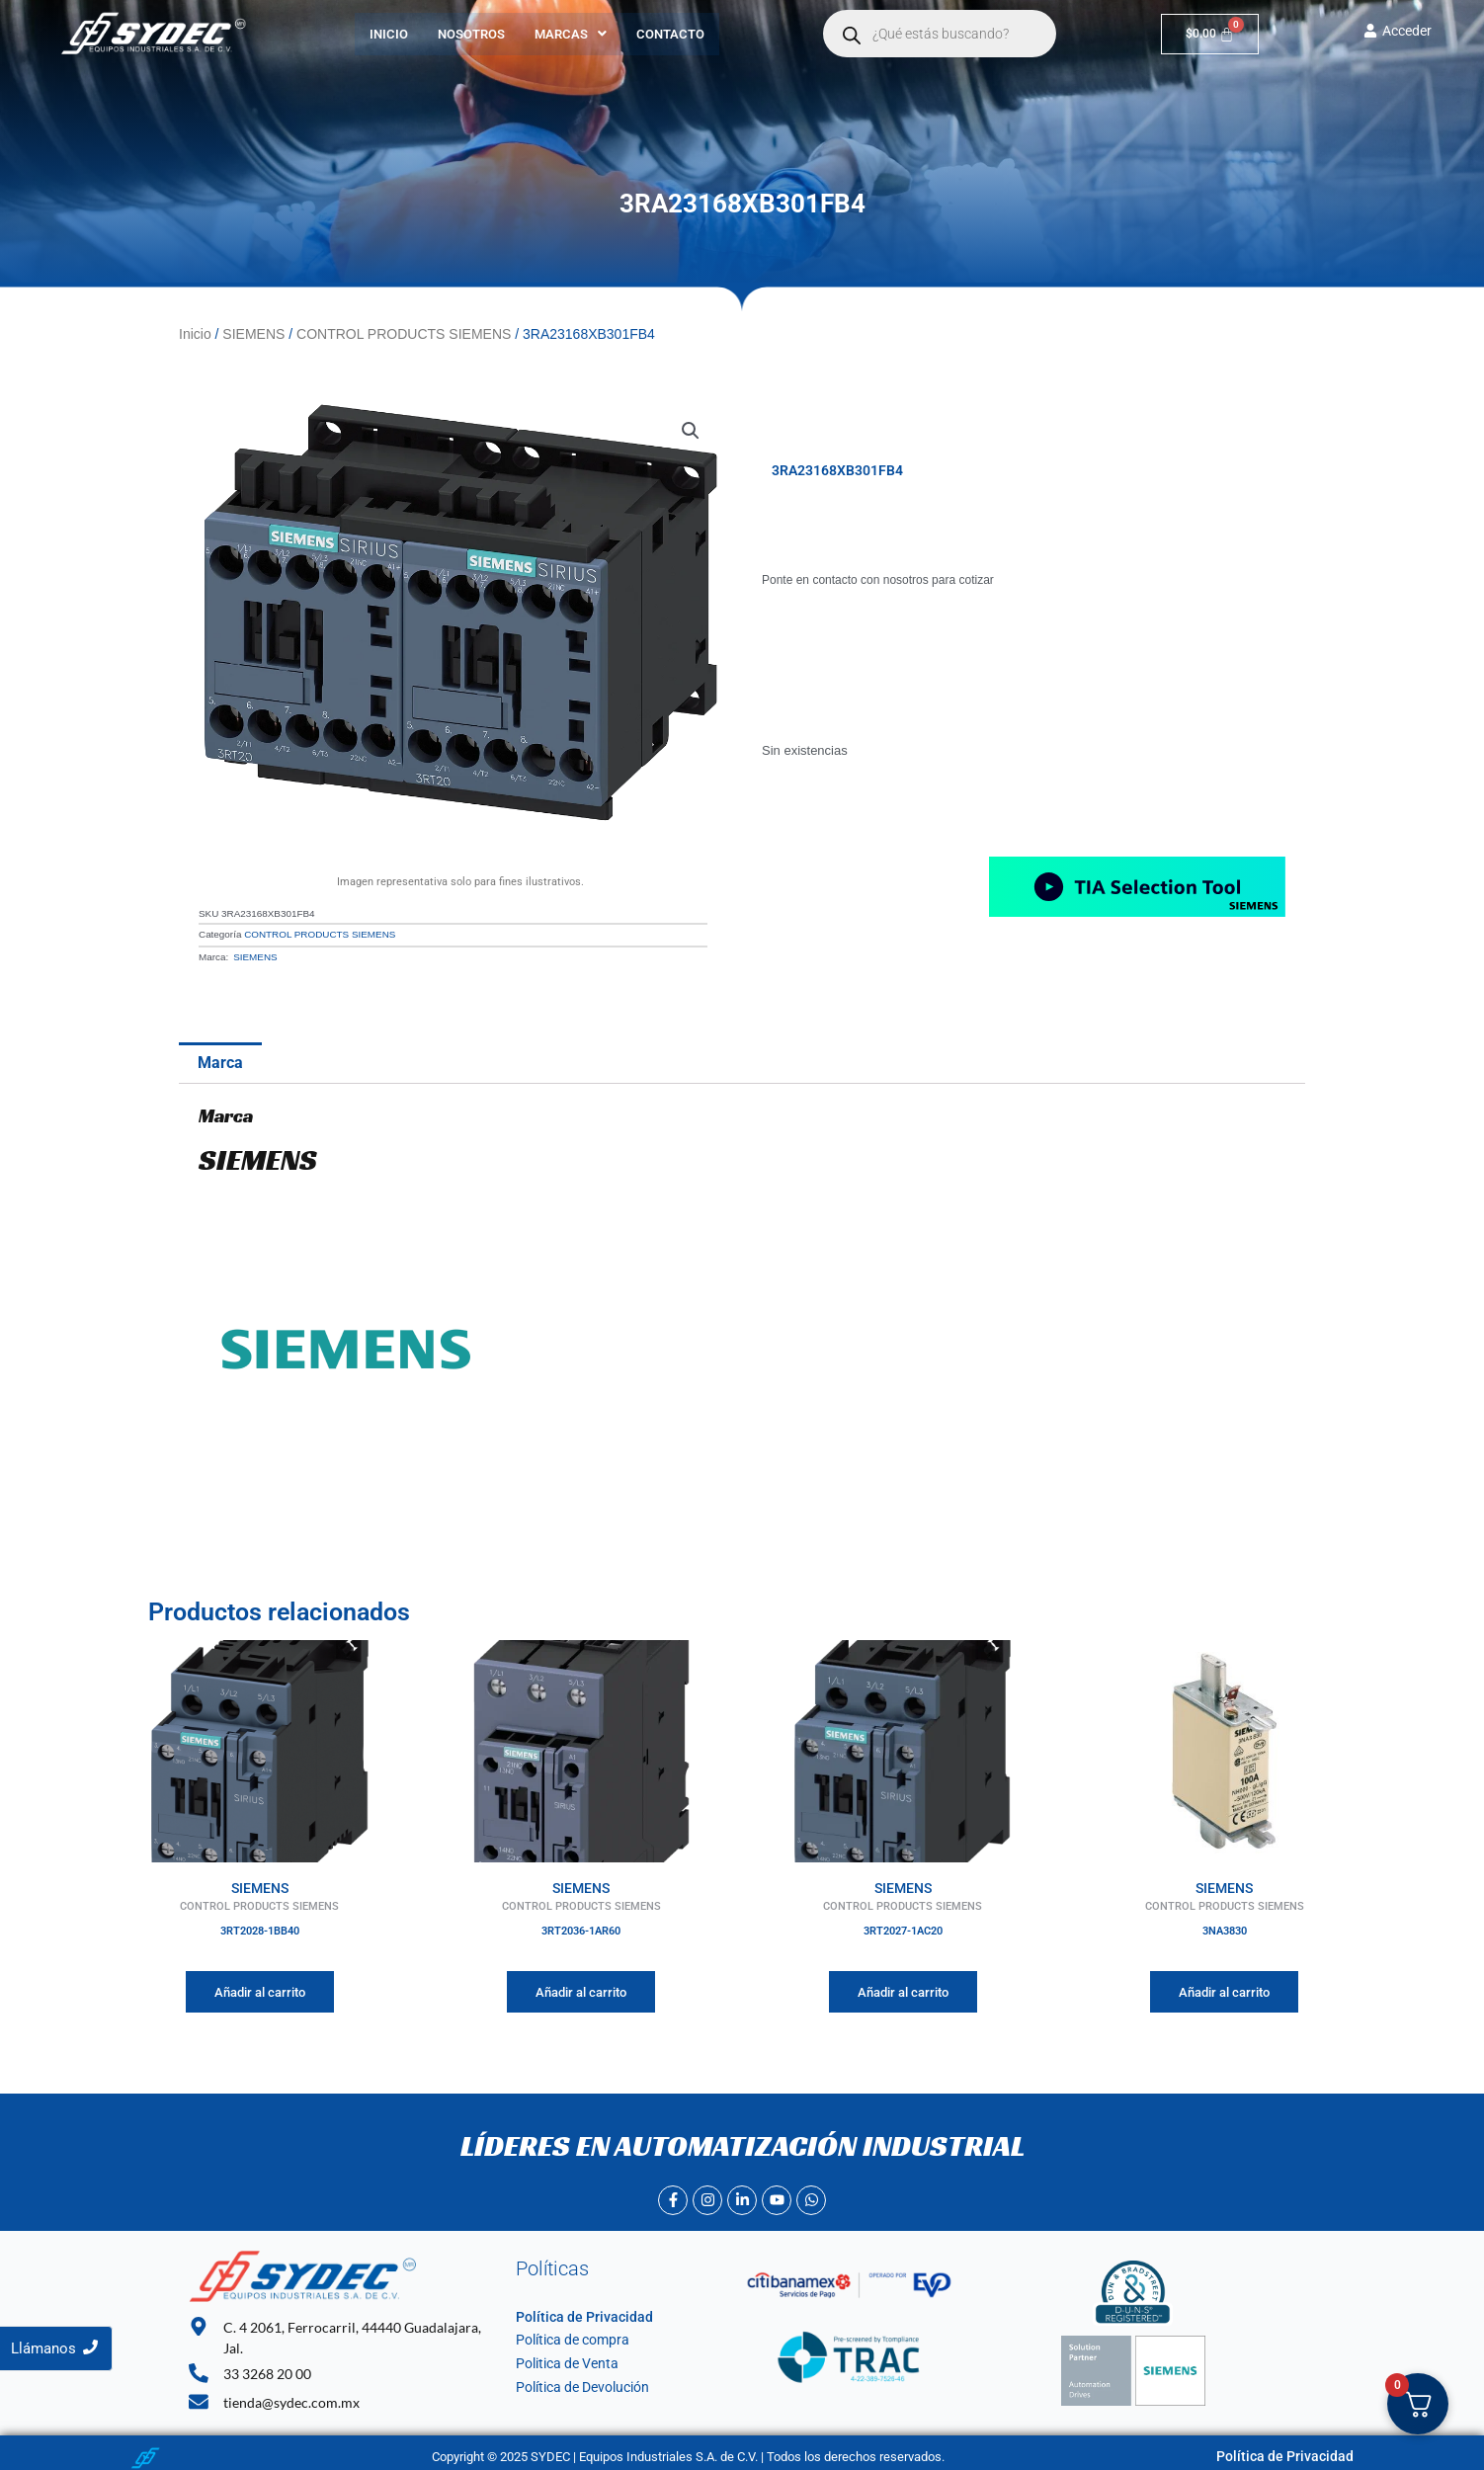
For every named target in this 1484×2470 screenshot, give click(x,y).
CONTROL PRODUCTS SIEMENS (403, 333)
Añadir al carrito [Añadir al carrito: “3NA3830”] (1224, 1988)
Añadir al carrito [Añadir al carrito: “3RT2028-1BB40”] (259, 1988)
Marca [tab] (220, 1058)
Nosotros (471, 34)
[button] (570, 34)
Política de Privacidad (576, 2313)
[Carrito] (1210, 34)
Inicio (389, 34)
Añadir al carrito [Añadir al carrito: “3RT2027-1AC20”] (903, 1988)
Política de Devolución (577, 2383)
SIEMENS (253, 333)
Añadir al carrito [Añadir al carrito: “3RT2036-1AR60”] (581, 1988)
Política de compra (567, 2336)
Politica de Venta (563, 2359)
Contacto (670, 34)
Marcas (571, 34)
